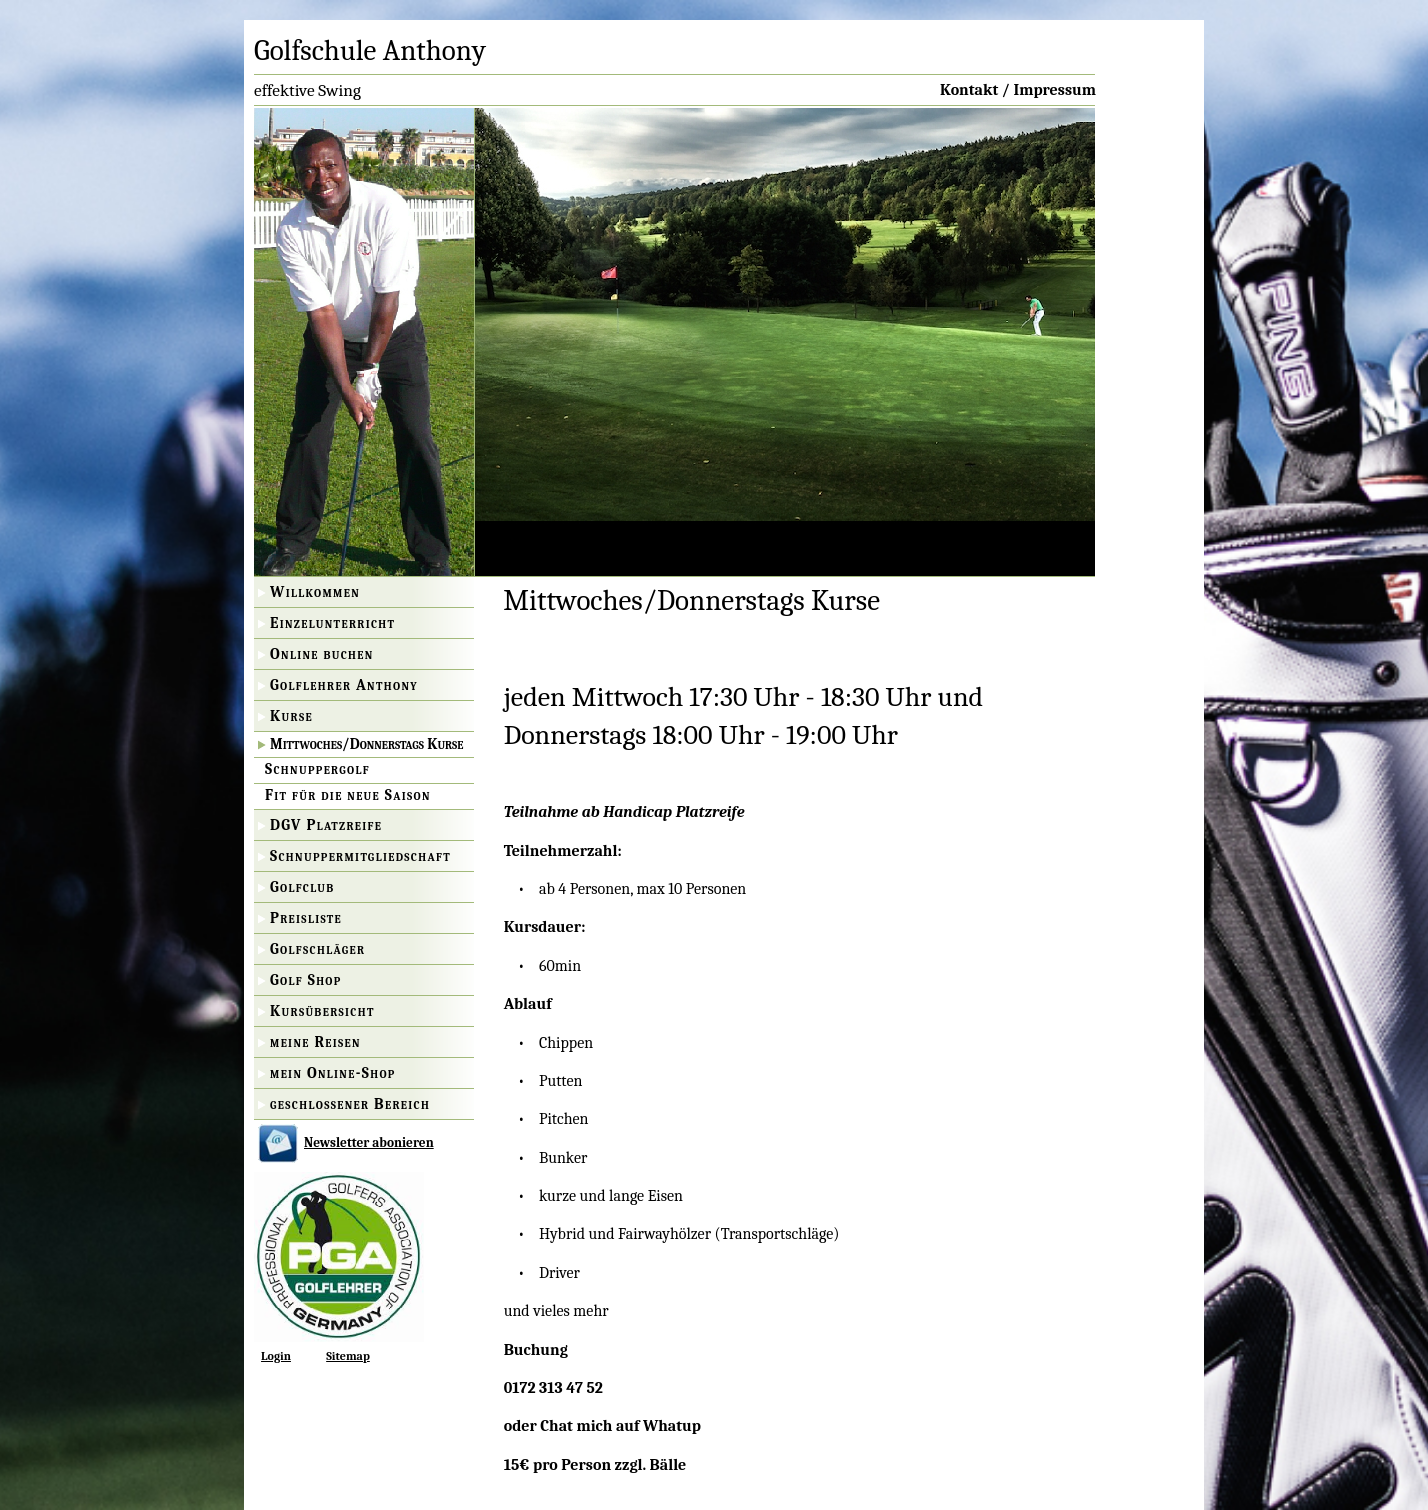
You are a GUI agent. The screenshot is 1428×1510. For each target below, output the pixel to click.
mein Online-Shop (333, 1073)
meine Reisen (315, 1042)
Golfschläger (317, 949)
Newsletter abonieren (369, 1142)
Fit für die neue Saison (348, 795)
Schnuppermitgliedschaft (360, 856)
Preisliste (306, 918)
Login (276, 1356)
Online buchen (322, 654)
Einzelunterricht (332, 623)
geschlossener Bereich (350, 1104)
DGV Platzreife (326, 825)
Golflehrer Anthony (344, 685)
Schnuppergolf (317, 769)
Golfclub (302, 887)
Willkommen (315, 592)
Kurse (291, 716)
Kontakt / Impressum (1018, 90)
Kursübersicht (322, 1011)
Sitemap (348, 1356)
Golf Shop (306, 980)
